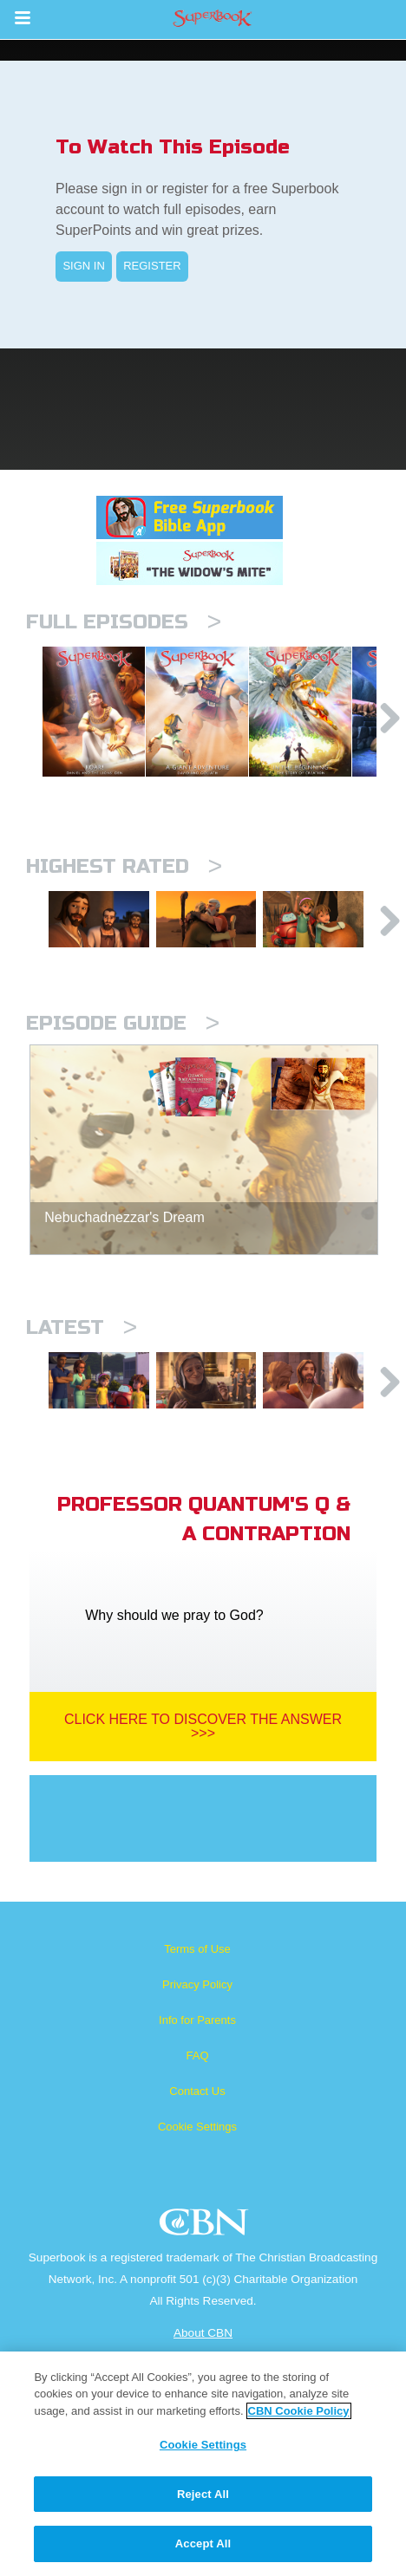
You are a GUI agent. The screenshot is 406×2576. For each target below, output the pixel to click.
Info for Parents (197, 2173)
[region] (203, 2464)
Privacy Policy (197, 2137)
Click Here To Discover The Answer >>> (203, 1879)
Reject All (203, 2494)
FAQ (197, 2208)
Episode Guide (122, 1140)
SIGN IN (83, 265)
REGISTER (151, 265)
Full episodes (123, 622)
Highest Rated (124, 947)
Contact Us (197, 2244)
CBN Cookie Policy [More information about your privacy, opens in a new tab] (299, 2410)
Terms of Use (197, 2102)
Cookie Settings (197, 2280)
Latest (81, 1444)
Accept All (203, 2543)
